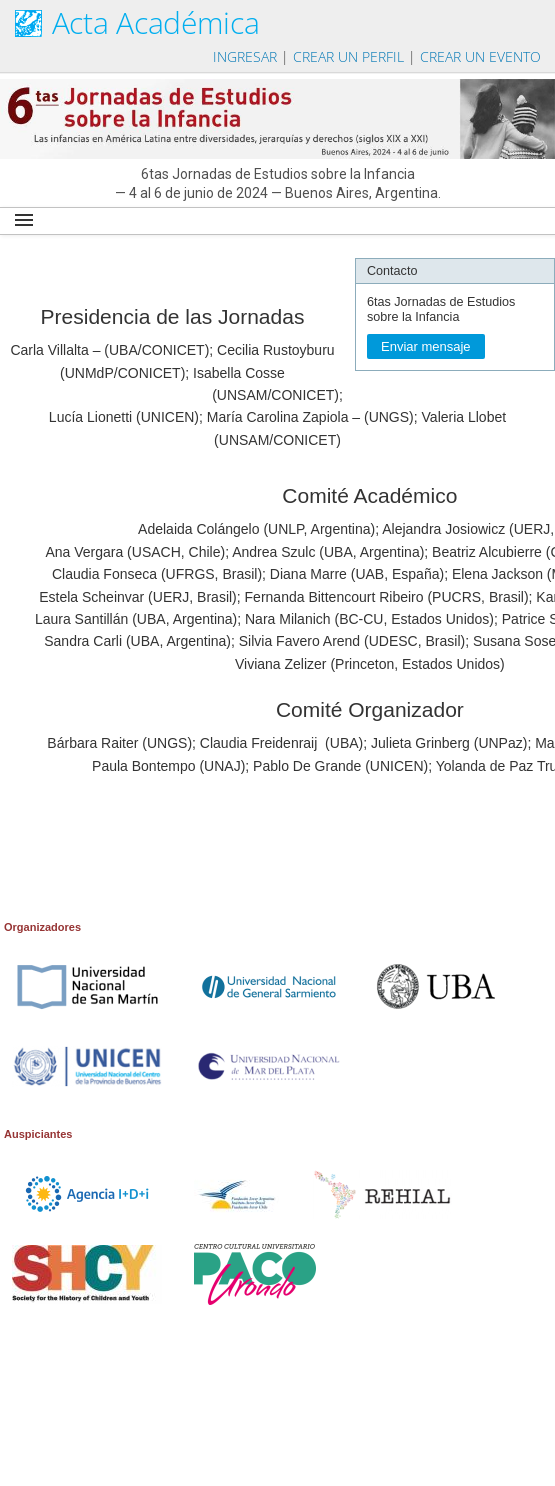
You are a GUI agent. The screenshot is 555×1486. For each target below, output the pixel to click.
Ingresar (245, 56)
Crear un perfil (348, 56)
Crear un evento (480, 56)
